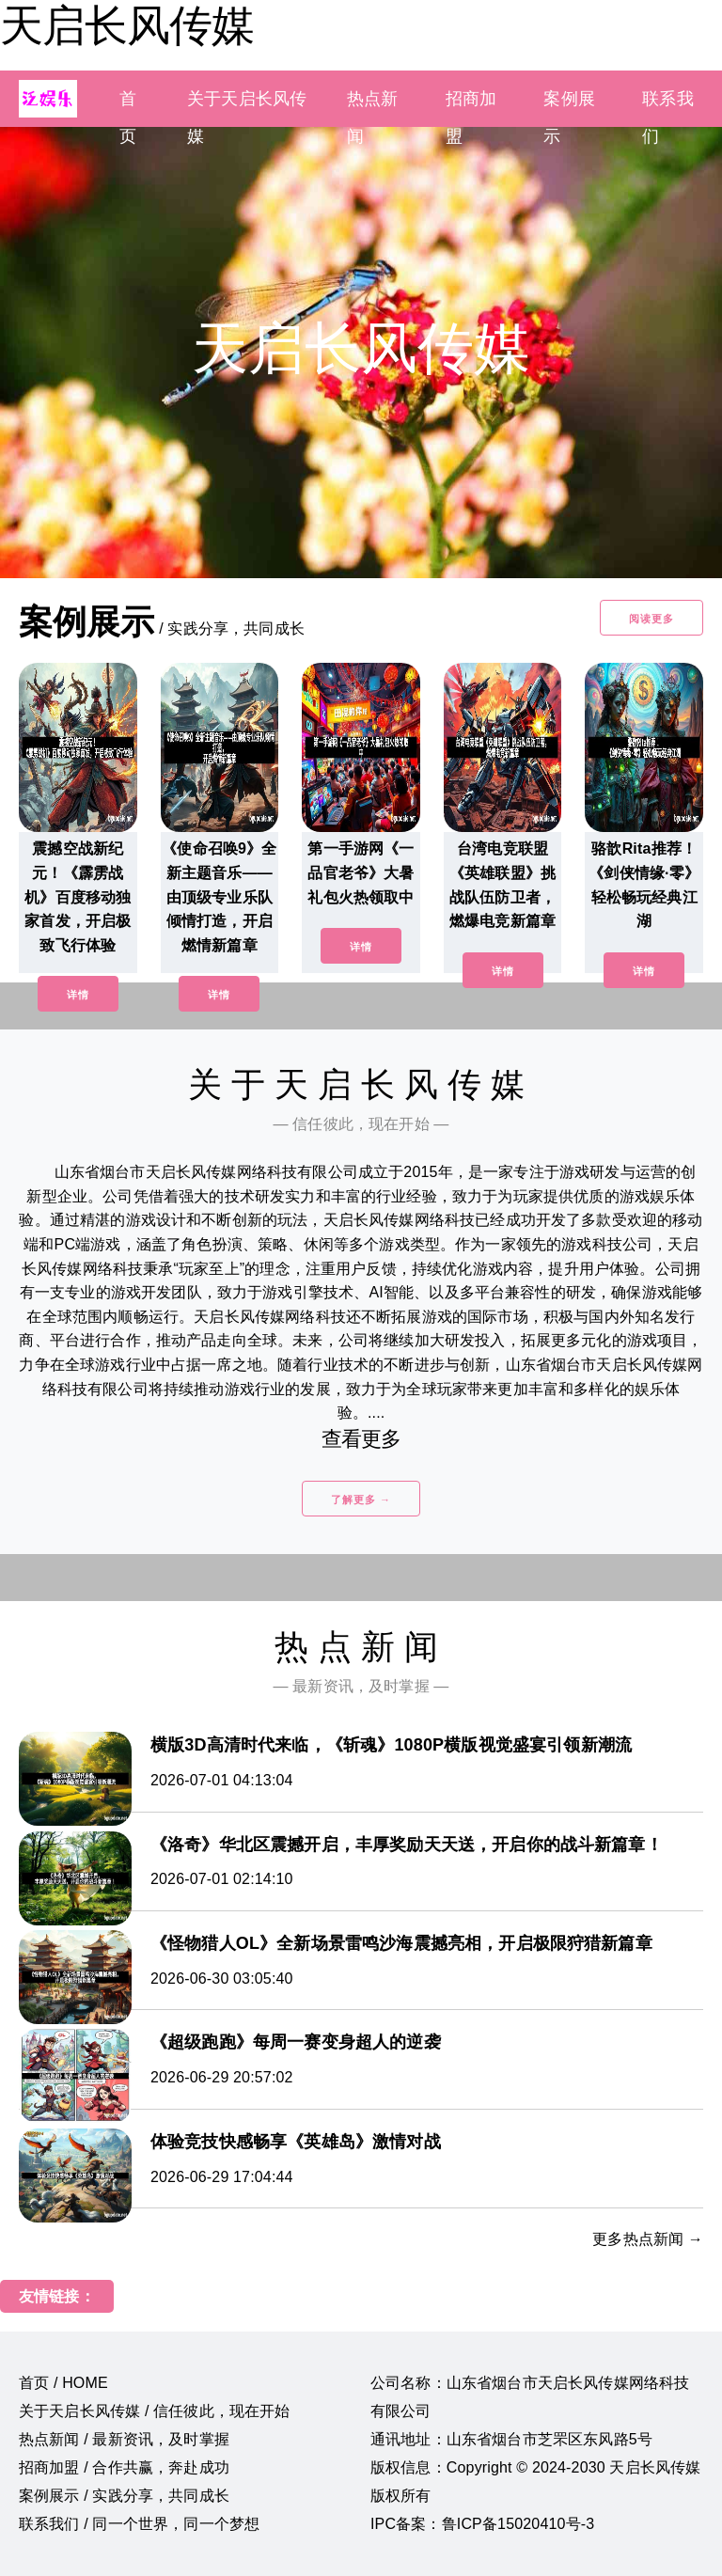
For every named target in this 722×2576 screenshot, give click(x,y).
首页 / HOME (63, 2383)
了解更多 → (361, 1499)
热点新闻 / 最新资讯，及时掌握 (124, 2439)
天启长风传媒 (127, 25)
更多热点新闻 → (647, 2239)
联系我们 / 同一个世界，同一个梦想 (139, 2524)
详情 (78, 994)
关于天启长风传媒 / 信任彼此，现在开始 (154, 2411)
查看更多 (361, 1439)
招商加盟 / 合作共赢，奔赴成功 (124, 2467)
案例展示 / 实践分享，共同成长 (124, 2496)
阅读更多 (651, 618)
